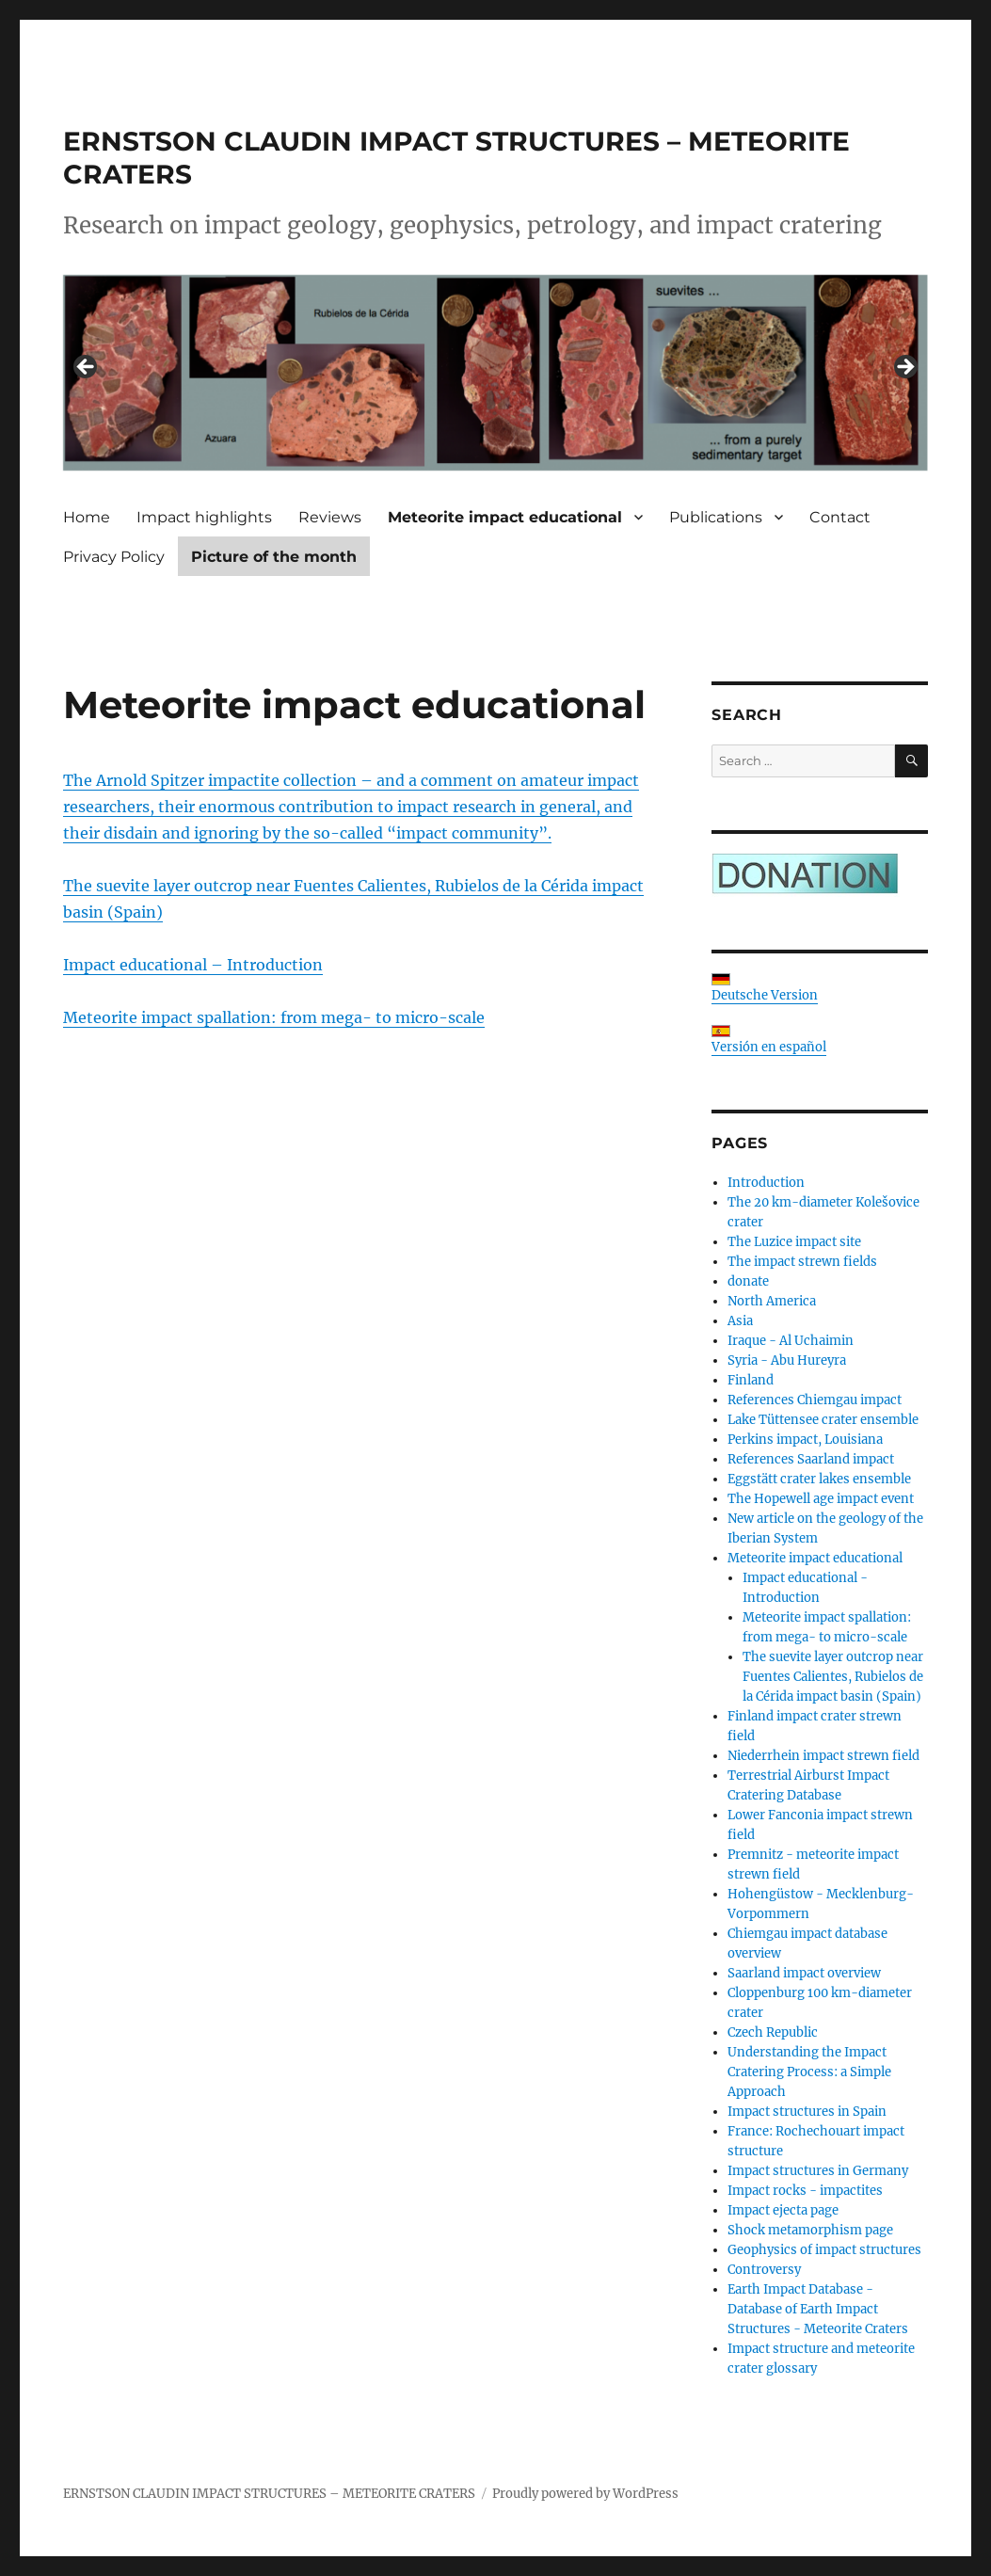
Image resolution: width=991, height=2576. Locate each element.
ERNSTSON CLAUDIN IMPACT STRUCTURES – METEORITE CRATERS (269, 2494)
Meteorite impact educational (505, 517)
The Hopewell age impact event (820, 1499)
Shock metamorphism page (810, 2230)
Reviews (329, 517)
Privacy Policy (114, 557)
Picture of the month (274, 557)
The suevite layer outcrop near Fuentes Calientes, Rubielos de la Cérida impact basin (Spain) (833, 1676)
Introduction (766, 1183)
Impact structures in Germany (817, 2171)
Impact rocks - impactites (805, 2191)
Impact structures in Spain (807, 2112)
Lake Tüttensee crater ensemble (823, 1420)
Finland (750, 1380)
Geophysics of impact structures (824, 2250)
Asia (740, 1321)
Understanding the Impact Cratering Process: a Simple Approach (809, 2072)
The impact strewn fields (802, 1262)
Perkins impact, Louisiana (805, 1440)
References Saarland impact (810, 1459)
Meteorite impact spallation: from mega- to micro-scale (274, 1017)
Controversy (764, 2270)
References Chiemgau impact (814, 1400)
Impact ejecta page (783, 2210)
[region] (495, 373)
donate (748, 1281)
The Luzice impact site (794, 1242)
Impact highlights (204, 517)
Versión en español (768, 1040)
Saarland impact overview (804, 1973)
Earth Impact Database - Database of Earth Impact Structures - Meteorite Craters (817, 2309)
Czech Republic (772, 2032)
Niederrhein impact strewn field (823, 1756)
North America (771, 1301)
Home (86, 517)
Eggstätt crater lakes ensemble (819, 1479)
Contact (840, 517)
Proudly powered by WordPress (585, 2494)
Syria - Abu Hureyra (786, 1360)
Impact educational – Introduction (193, 964)
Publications (715, 517)
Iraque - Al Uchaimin (790, 1341)
